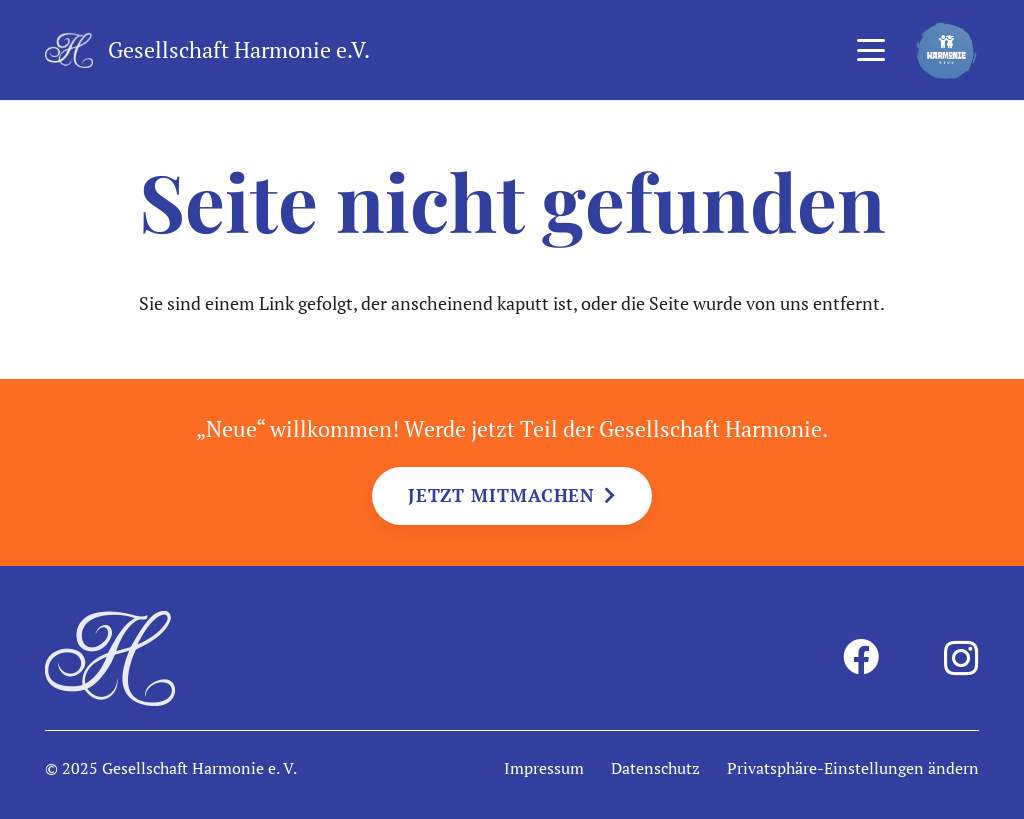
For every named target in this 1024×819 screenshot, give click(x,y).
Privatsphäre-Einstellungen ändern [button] (853, 768)
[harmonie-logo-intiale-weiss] (69, 50)
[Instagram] (961, 659)
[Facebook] (861, 657)
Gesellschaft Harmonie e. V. (199, 768)
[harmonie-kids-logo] (946, 50)
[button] (870, 50)
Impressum (544, 768)
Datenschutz (655, 768)
